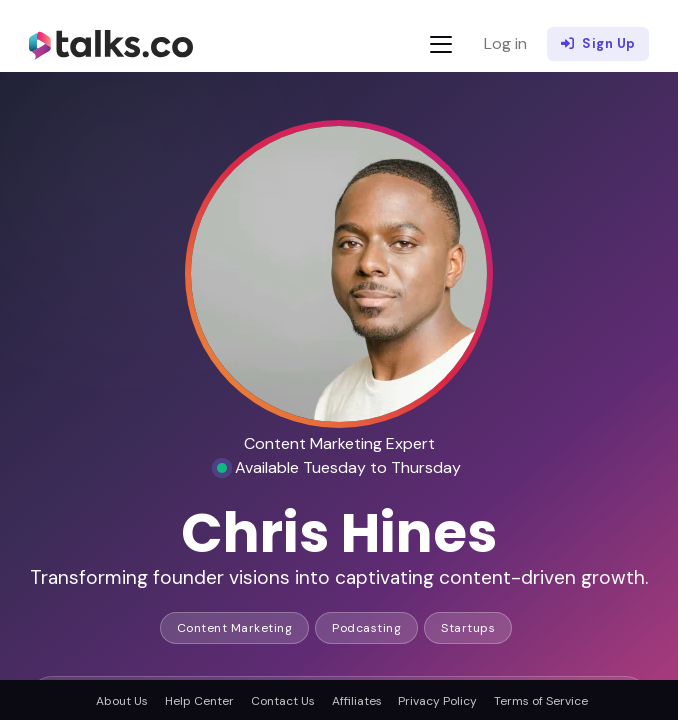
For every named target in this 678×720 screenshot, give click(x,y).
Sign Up (598, 44)
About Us (122, 701)
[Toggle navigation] (441, 44)
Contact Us (283, 701)
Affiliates (357, 701)
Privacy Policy (437, 701)
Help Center (199, 701)
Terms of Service (541, 701)
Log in (505, 43)
